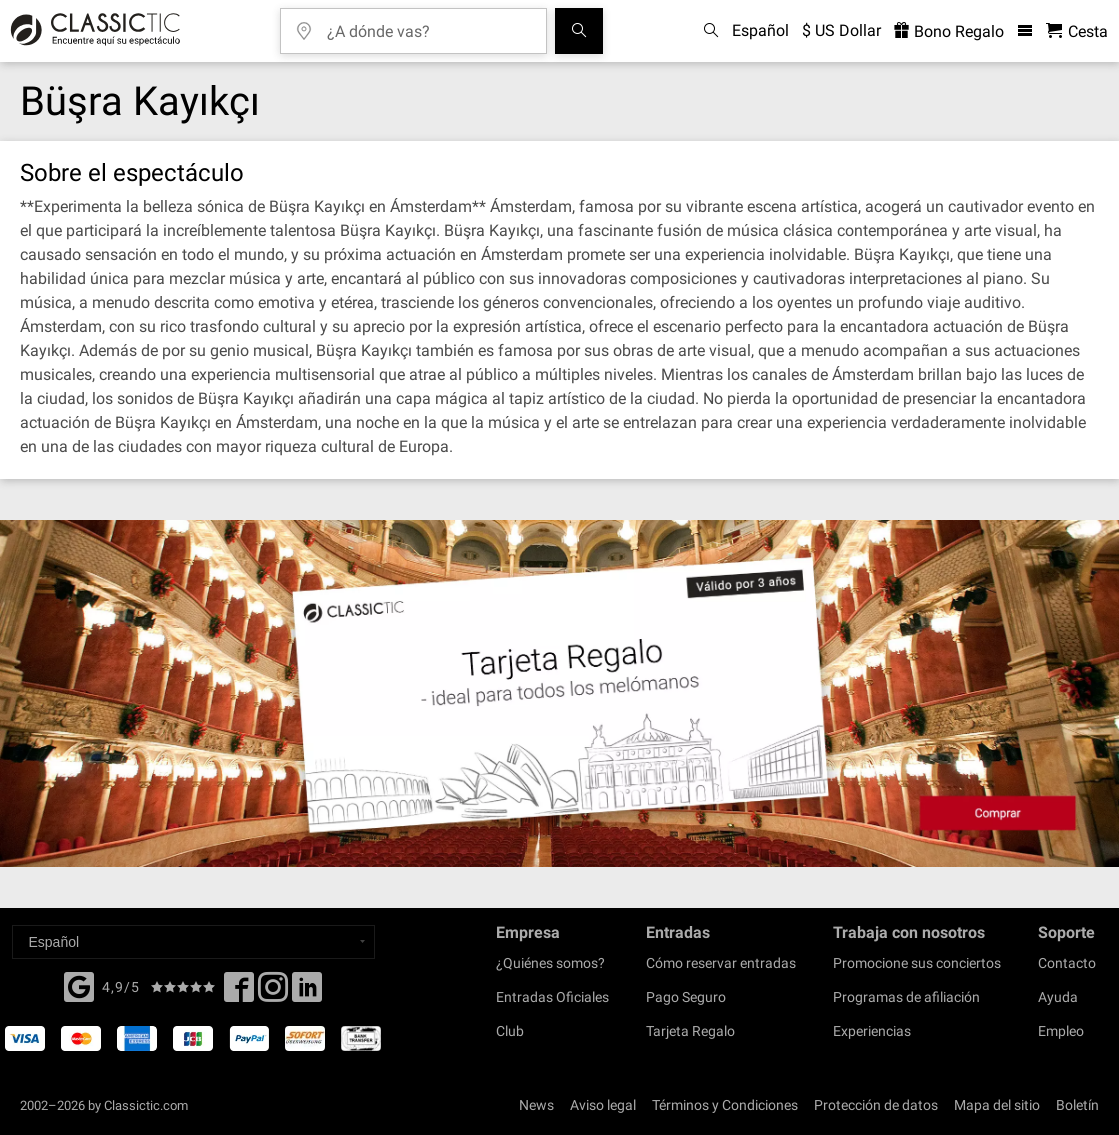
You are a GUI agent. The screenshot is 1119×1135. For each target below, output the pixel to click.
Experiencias (872, 1031)
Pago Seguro (686, 997)
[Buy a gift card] (559, 693)
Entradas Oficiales (552, 997)
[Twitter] (273, 993)
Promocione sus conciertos (917, 963)
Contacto (1067, 963)
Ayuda (1058, 997)
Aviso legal (603, 1105)
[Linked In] (307, 993)
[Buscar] (579, 31)
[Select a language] (193, 942)
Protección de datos (876, 1105)
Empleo (1061, 1031)
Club (510, 1031)
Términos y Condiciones (725, 1105)
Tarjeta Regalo (690, 1031)
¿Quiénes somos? (550, 963)
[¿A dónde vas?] (428, 24)
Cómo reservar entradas (721, 963)
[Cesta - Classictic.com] (1077, 31)
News (536, 1105)
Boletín (1077, 1105)
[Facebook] (79, 985)
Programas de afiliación (906, 997)
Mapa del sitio (997, 1105)
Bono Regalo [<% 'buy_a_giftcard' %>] (949, 31)
